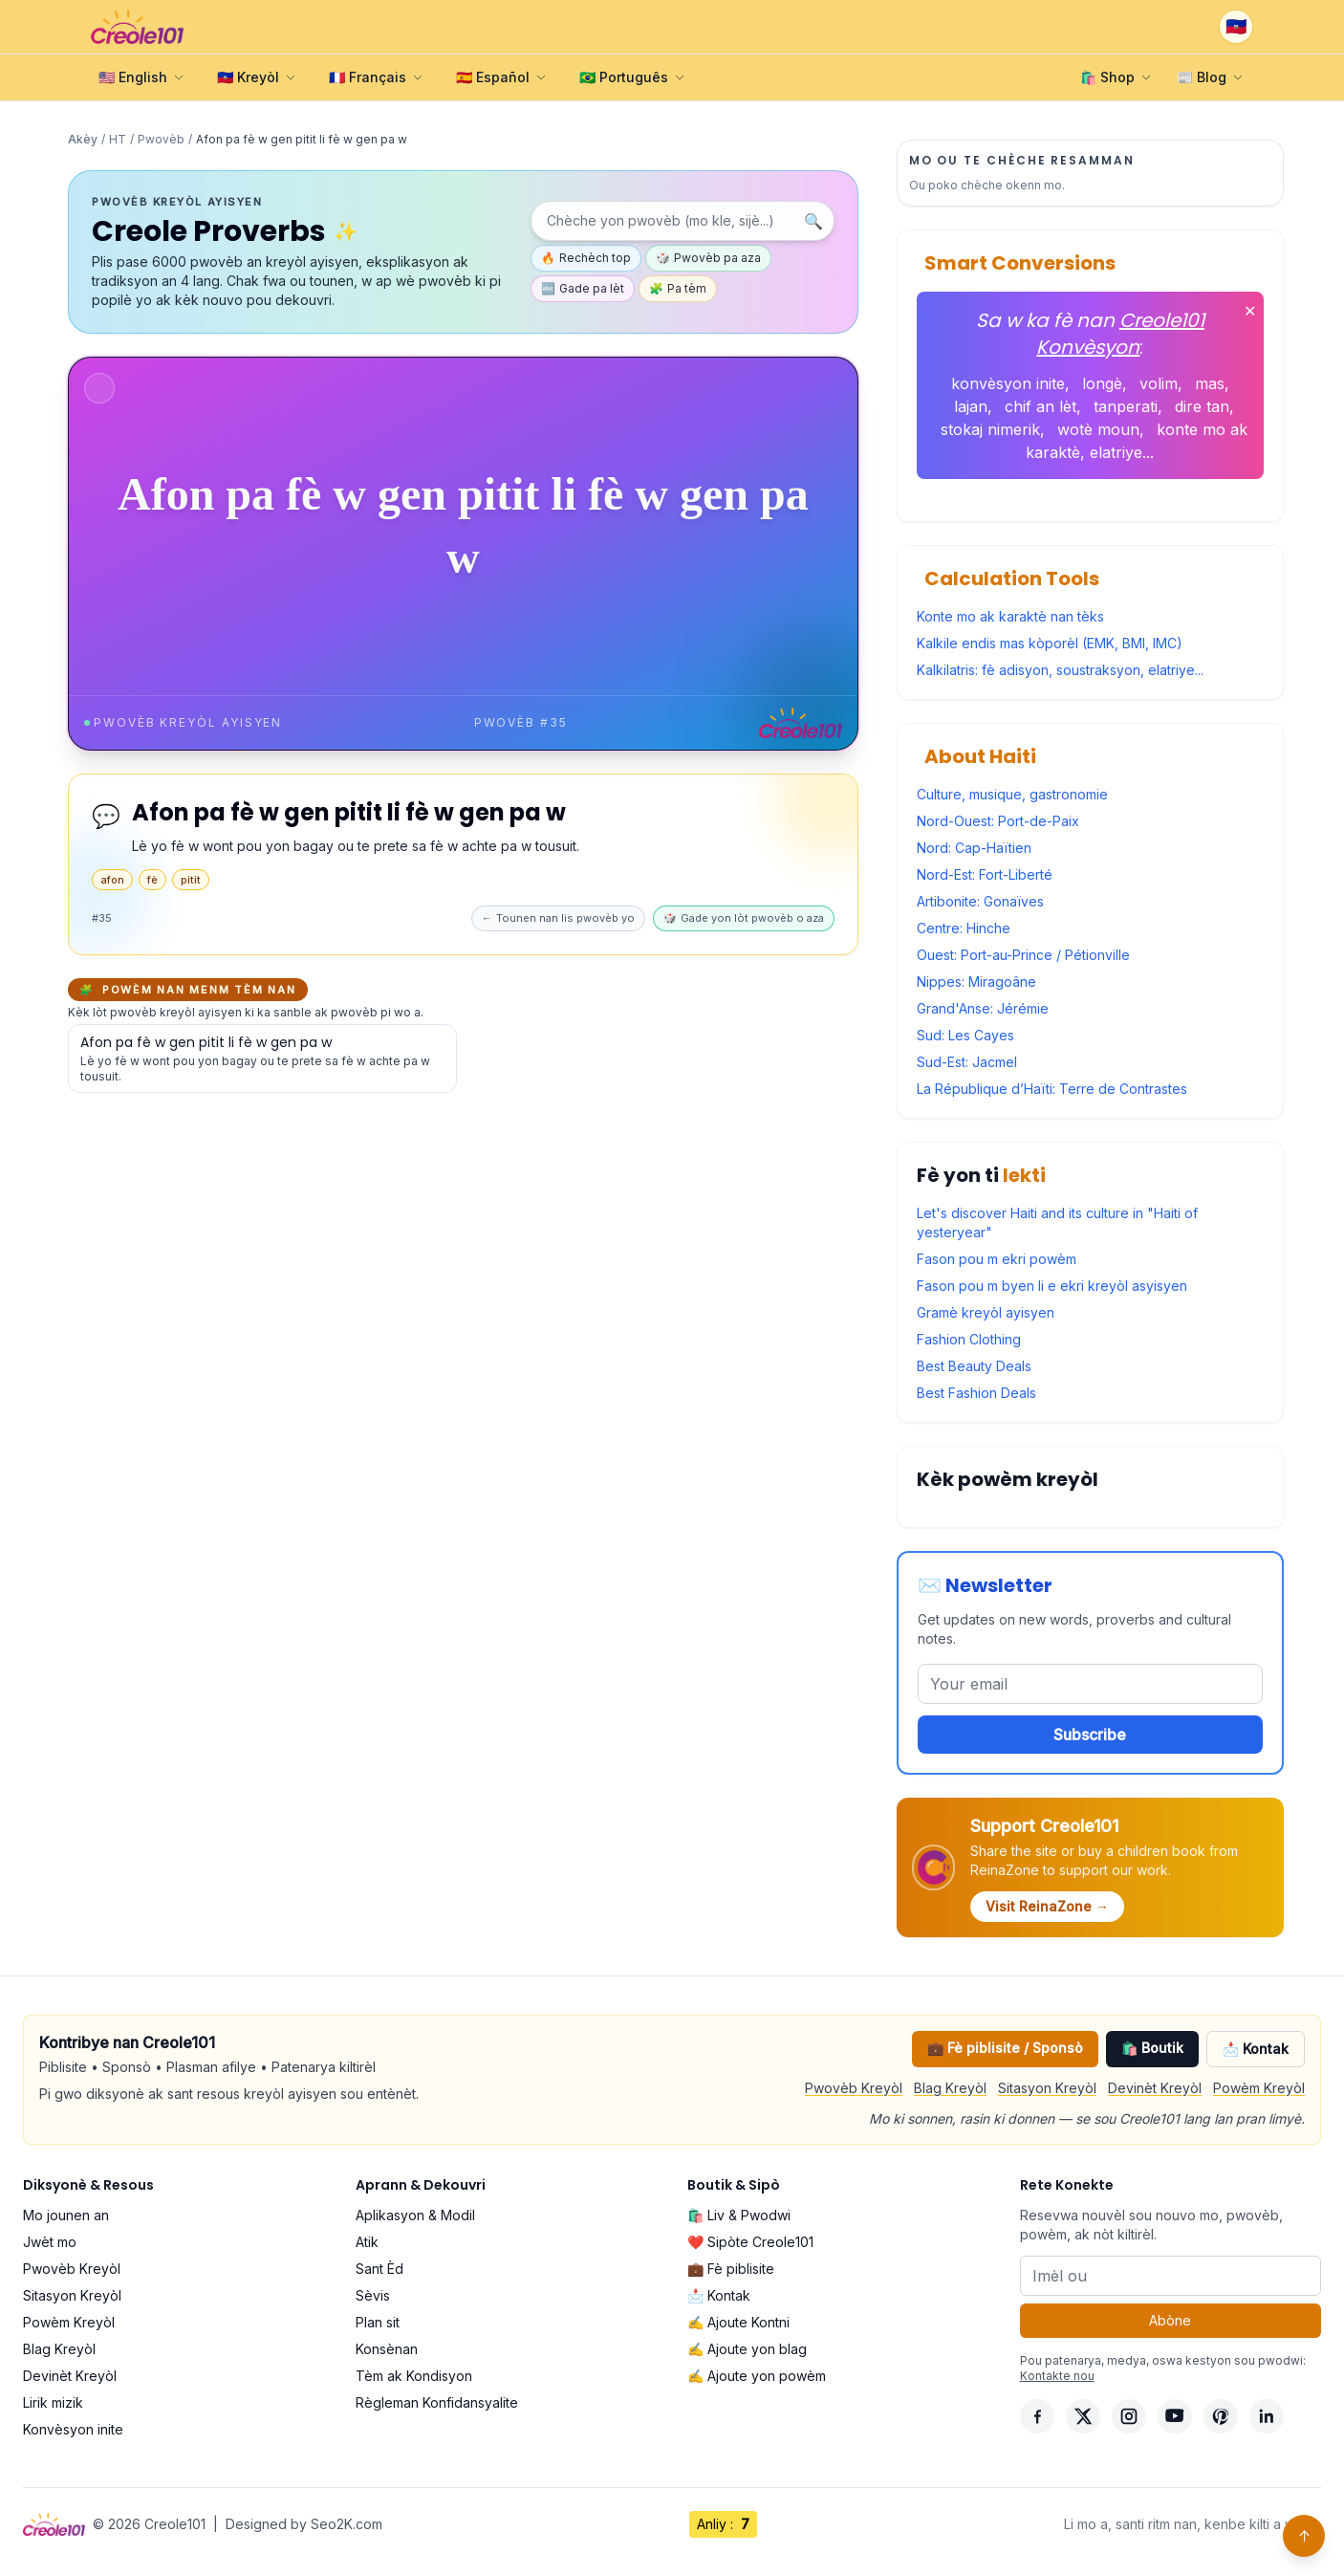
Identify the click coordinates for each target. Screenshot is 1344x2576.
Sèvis (373, 2295)
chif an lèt (1040, 406)
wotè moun (1098, 429)
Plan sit (378, 2322)
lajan (970, 406)
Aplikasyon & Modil (415, 2215)
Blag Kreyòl (950, 2088)
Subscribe (1089, 1734)
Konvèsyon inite (73, 2429)
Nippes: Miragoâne (976, 981)
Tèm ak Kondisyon (414, 2376)
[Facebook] (1037, 2416)
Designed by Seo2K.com (304, 2524)
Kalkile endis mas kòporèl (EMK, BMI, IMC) (1049, 643)
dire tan (1202, 406)
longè (1102, 383)
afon (112, 879)
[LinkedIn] (1266, 2416)
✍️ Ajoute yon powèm (756, 2376)
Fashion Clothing (969, 1339)
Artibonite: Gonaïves (980, 901)
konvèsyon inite (1008, 383)
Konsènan (387, 2349)
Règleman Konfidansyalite (437, 2402)
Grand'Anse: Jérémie (983, 1008)
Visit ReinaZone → (1047, 1906)
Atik (367, 2242)
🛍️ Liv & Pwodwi (739, 2215)
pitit (191, 879)
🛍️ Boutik (1152, 2048)
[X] (1083, 2416)
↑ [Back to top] (1304, 2535)
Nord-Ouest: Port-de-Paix (998, 821)
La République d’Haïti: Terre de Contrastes (1052, 1089)
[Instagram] (1129, 2416)
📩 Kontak (1256, 2049)
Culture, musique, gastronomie (1012, 794)
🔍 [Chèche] (813, 220)
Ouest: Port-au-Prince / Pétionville (1023, 955)
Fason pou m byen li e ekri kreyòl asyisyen (1052, 1285)
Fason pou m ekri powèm (996, 1259)
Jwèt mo (49, 2242)
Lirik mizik (53, 2402)
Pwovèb (161, 139)
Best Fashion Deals (976, 1393)
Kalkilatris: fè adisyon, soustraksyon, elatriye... (1060, 670)
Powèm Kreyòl (1259, 2088)
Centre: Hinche (963, 928)
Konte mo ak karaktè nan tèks (1010, 616)
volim (1158, 383)
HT (117, 139)
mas (1210, 383)
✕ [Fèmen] (1250, 310)
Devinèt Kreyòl (1155, 2088)
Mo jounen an (66, 2215)
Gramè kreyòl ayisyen (985, 1312)
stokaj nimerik (990, 429)
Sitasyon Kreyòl (1047, 2088)
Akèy (83, 139)
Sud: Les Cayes (965, 1035)
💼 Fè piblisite (730, 2268)
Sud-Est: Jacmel (967, 1062)
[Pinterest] (1220, 2416)
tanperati (1126, 406)
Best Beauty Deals (974, 1366)
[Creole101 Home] (137, 27)
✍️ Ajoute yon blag (747, 2349)
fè (152, 879)
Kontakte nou (1057, 2376)
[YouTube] (1175, 2416)
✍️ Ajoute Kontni (738, 2322)
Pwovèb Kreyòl (853, 2088)
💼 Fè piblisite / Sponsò (1005, 2048)
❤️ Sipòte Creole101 (750, 2242)
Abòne (1170, 2320)
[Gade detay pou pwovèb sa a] (262, 1058)
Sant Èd (379, 2268)
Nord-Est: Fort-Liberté (984, 874)
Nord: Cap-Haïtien (974, 848)
